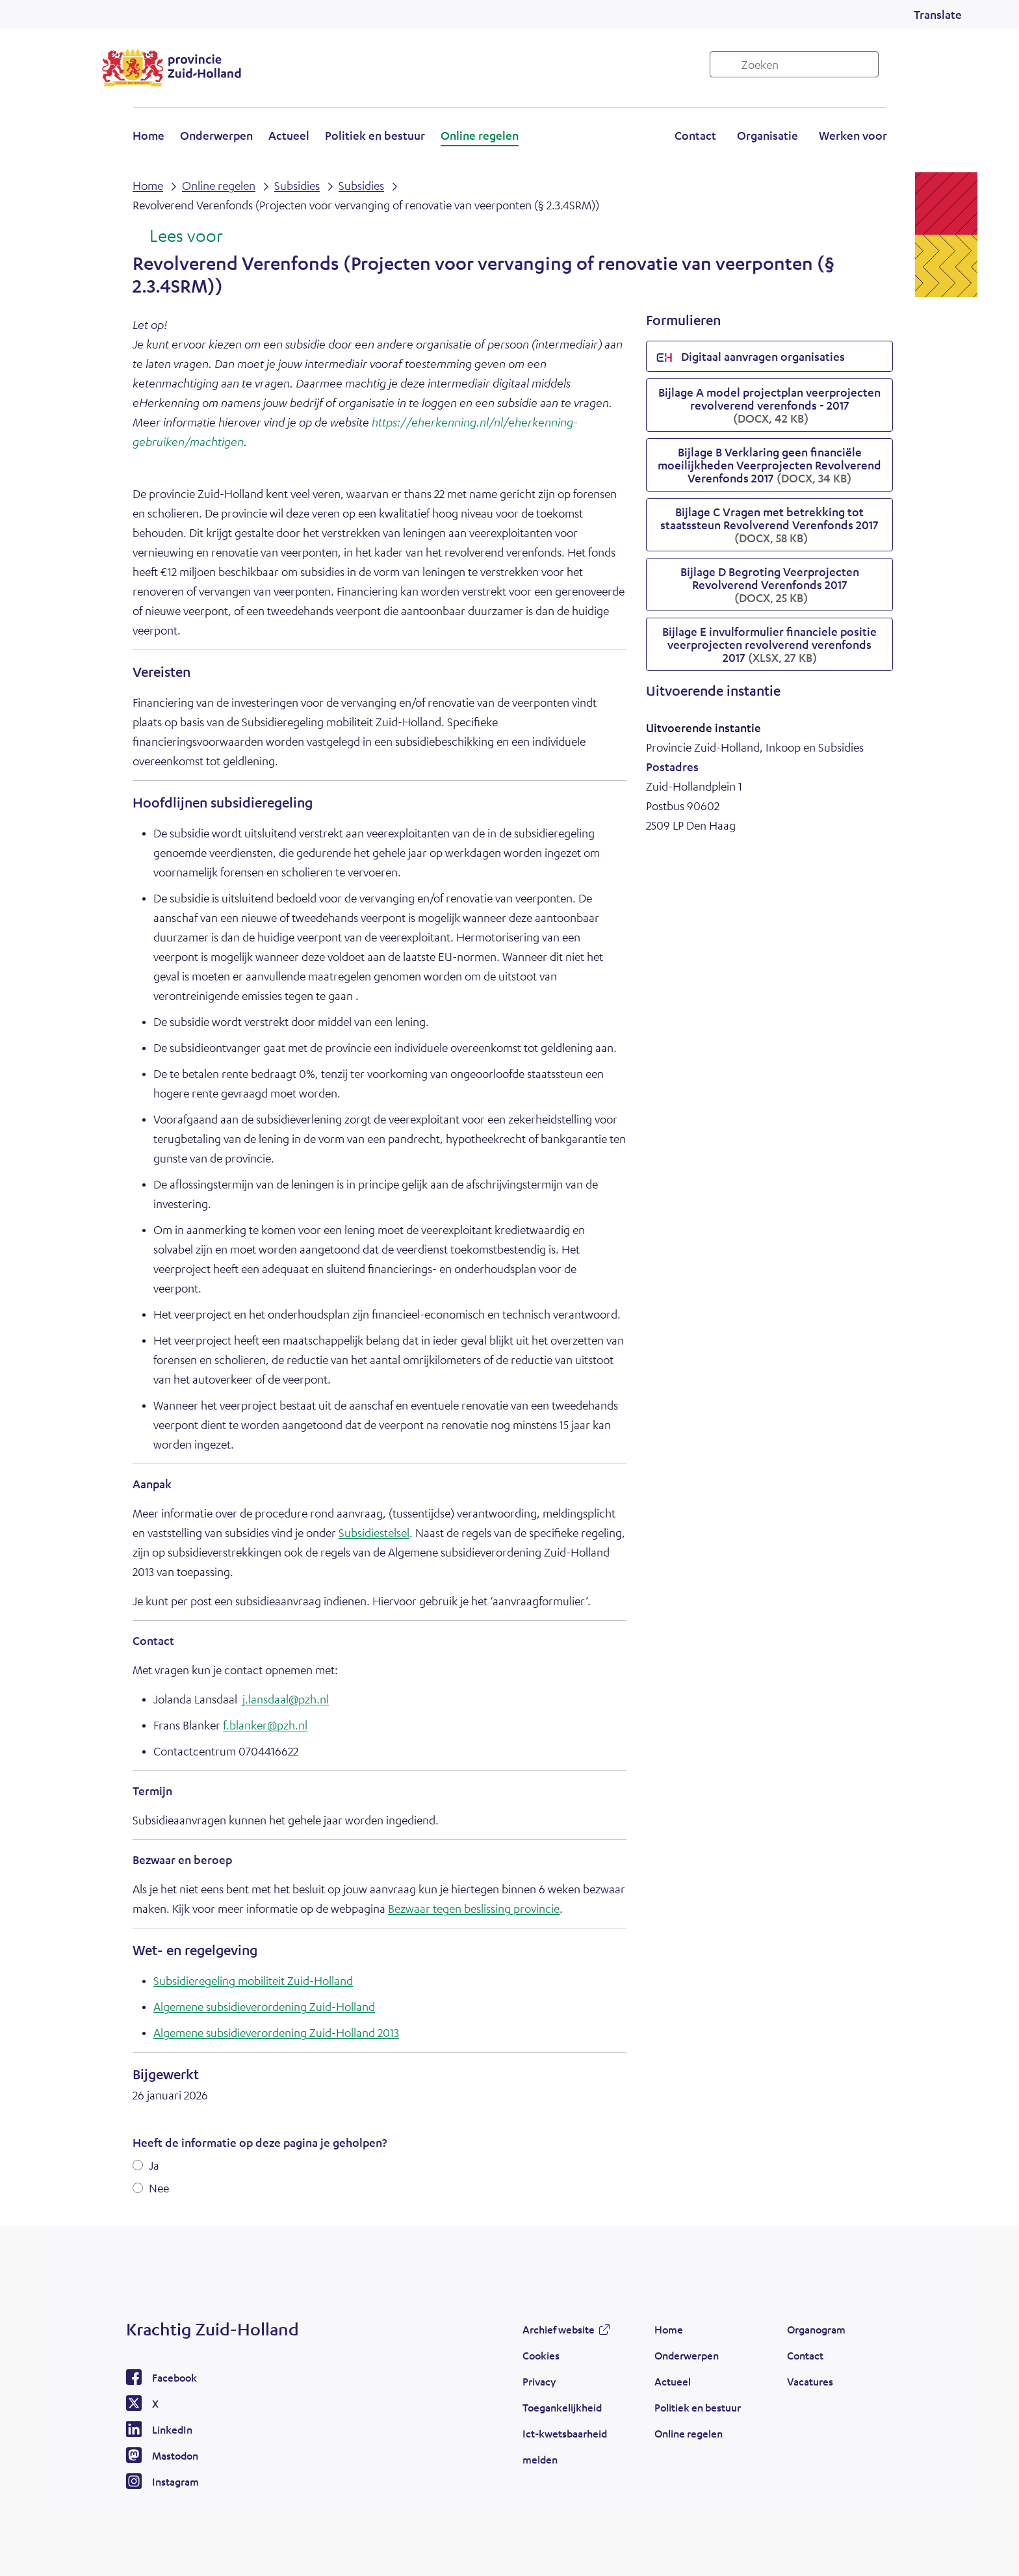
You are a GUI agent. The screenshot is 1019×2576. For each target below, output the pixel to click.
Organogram (816, 2329)
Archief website (558, 2329)
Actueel (288, 135)
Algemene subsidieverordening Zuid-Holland (264, 2006)
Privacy (539, 2381)
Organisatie (767, 135)
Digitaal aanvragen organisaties (750, 357)
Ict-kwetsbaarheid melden (564, 2446)
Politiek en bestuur (375, 135)
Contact (695, 135)
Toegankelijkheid (562, 2407)
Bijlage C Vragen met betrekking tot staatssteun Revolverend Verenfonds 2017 (769, 525)
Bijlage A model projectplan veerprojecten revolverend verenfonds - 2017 (769, 405)
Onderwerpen (216, 135)
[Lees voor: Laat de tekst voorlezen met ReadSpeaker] (178, 236)
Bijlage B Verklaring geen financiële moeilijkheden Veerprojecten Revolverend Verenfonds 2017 (769, 465)
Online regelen (480, 135)
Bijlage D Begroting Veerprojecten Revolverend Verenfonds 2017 (769, 584)
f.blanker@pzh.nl (265, 1725)
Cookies (541, 2355)
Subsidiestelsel (374, 1532)
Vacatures (810, 2381)
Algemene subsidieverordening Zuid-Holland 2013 (276, 2032)
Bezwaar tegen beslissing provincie (474, 1908)
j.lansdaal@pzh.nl (285, 1699)
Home (148, 135)
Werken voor (853, 135)
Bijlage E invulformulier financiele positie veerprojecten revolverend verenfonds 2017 (769, 644)
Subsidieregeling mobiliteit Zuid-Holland (253, 1980)
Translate (938, 14)
